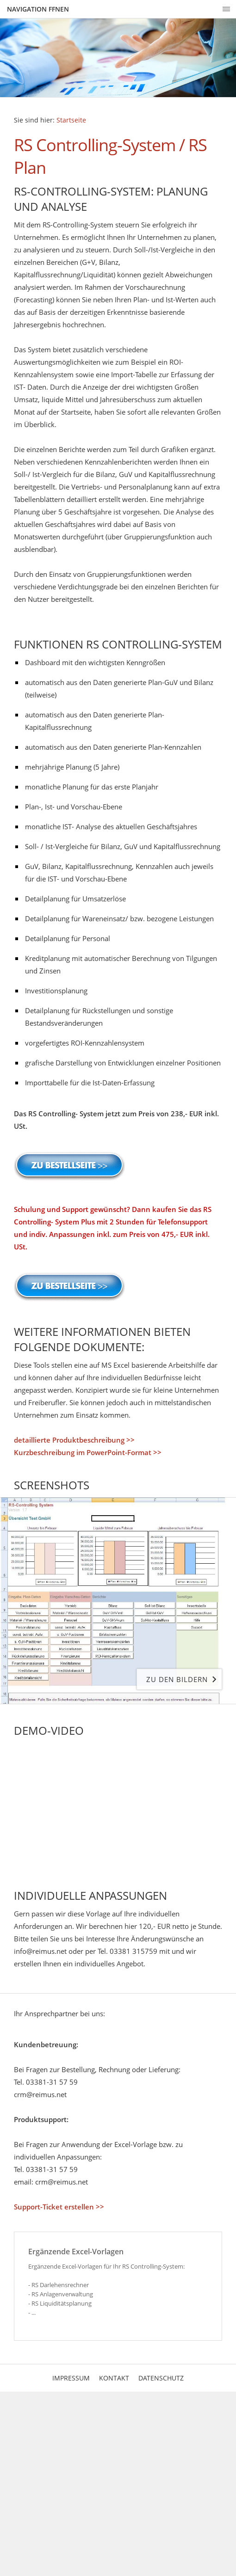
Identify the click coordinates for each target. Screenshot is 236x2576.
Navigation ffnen (38, 9)
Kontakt (114, 2378)
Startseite (71, 120)
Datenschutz (161, 2378)
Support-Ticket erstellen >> (59, 2206)
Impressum (71, 2378)
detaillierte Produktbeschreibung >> (74, 1439)
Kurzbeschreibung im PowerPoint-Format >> (87, 1452)
